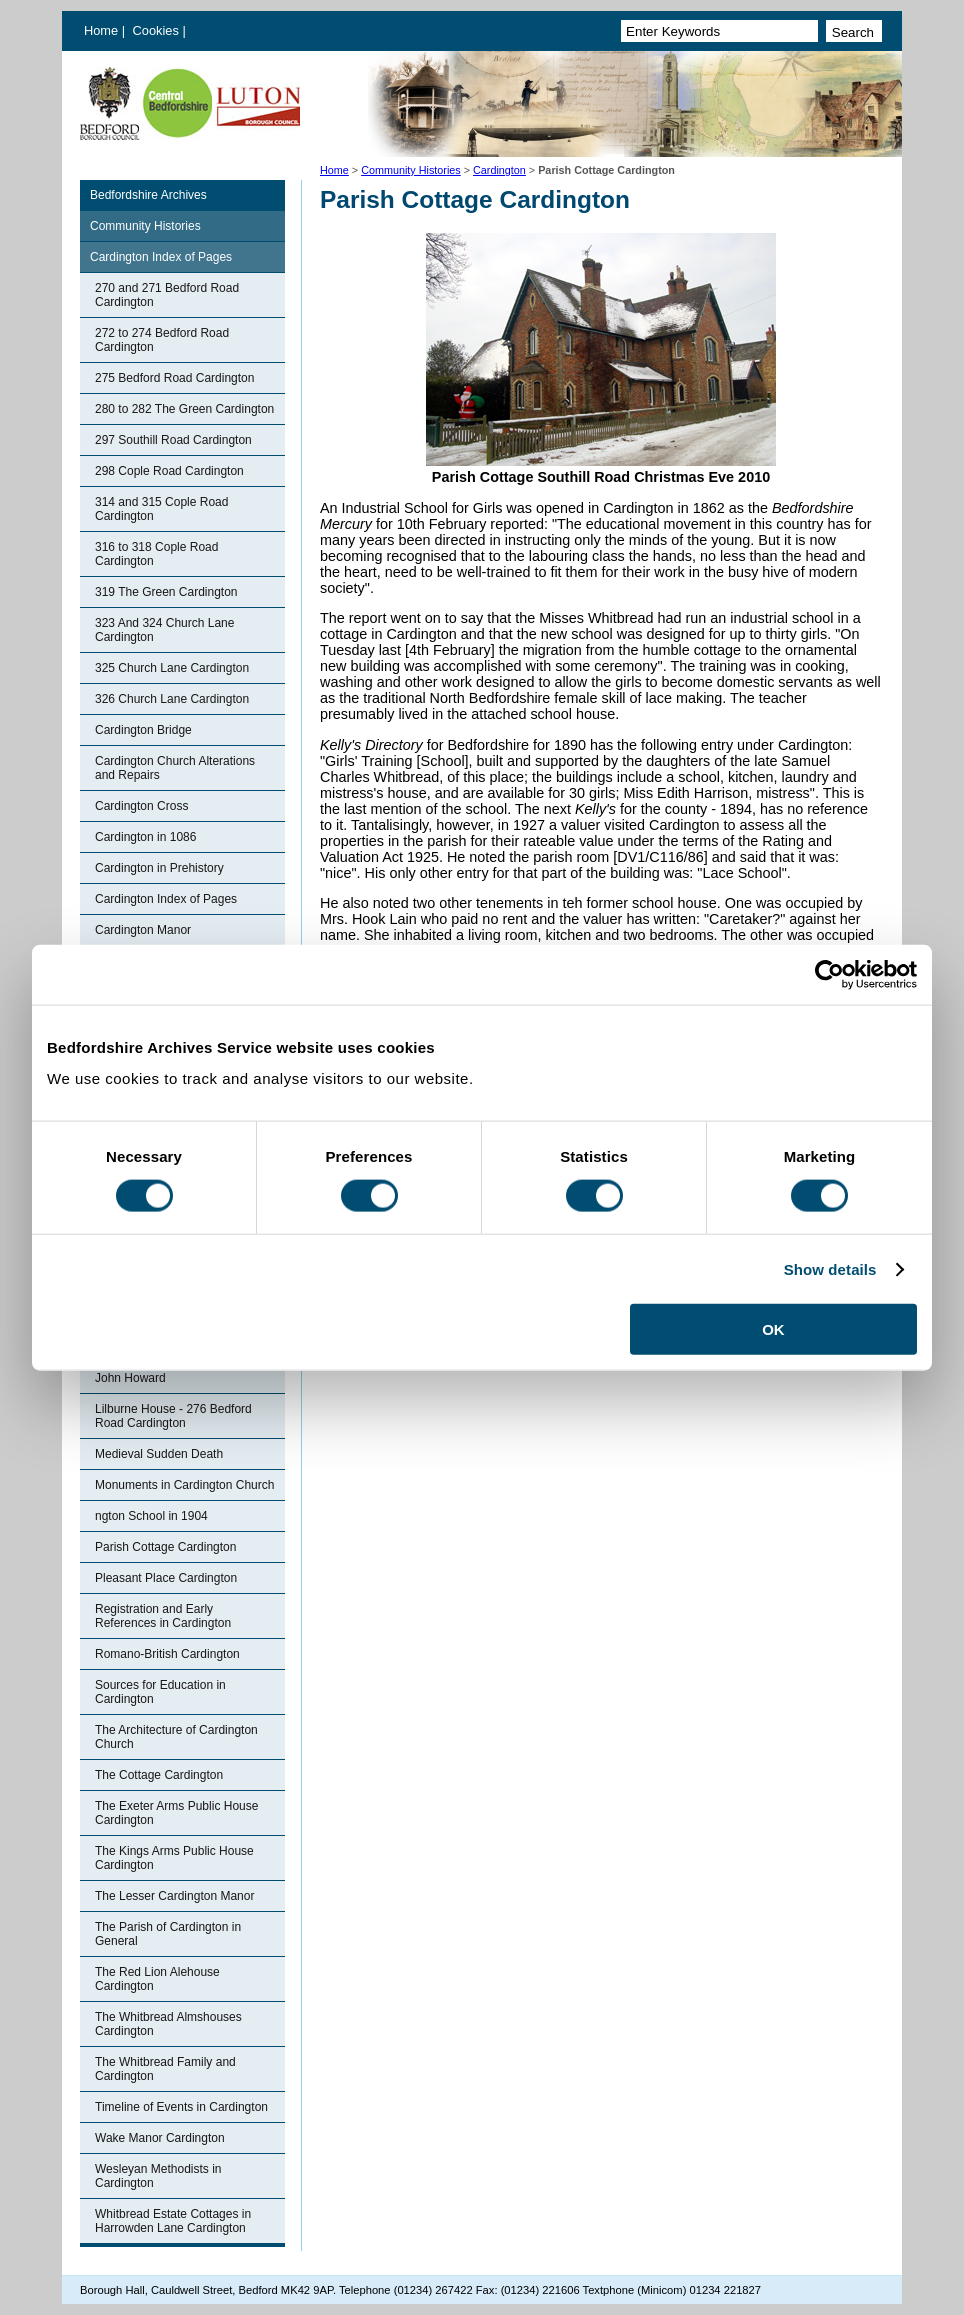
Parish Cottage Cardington (165, 1547)
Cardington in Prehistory (159, 868)
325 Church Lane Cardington (172, 668)
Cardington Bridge (143, 730)
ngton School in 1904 (151, 1516)
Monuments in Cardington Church (184, 1485)
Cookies (158, 30)
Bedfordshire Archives (148, 195)
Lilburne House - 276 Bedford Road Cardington (173, 1416)
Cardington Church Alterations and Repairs (175, 768)
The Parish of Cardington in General (168, 1934)
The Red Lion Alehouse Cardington (157, 1979)
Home (101, 30)
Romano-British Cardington (167, 1654)
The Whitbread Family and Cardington (165, 2069)
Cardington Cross (141, 806)
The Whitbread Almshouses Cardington (168, 2024)
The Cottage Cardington (159, 1775)
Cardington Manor (143, 930)
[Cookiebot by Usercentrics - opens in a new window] (829, 974)
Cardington (499, 170)
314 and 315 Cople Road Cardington (161, 509)
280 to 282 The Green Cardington (184, 409)
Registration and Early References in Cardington (163, 1616)
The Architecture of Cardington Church (176, 1737)
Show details (830, 1268)
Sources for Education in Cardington (160, 1692)
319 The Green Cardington (166, 592)
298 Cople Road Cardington (169, 471)
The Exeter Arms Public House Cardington (176, 1813)
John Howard (130, 1378)
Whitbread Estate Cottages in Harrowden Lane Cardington (173, 2221)
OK (773, 1329)
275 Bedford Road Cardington (174, 378)
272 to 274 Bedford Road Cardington (162, 340)
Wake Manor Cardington (160, 2138)
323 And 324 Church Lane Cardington (164, 630)
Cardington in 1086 (145, 837)
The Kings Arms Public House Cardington (174, 1858)
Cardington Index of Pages (161, 257)
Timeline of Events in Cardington (181, 2107)
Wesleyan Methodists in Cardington (158, 2176)
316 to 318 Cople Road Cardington (156, 554)
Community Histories (411, 170)
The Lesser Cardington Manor (174, 1896)
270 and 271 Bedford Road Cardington (167, 295)
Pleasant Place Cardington (166, 1578)
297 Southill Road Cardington (173, 440)
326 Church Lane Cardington (172, 699)
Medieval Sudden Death (159, 1454)
